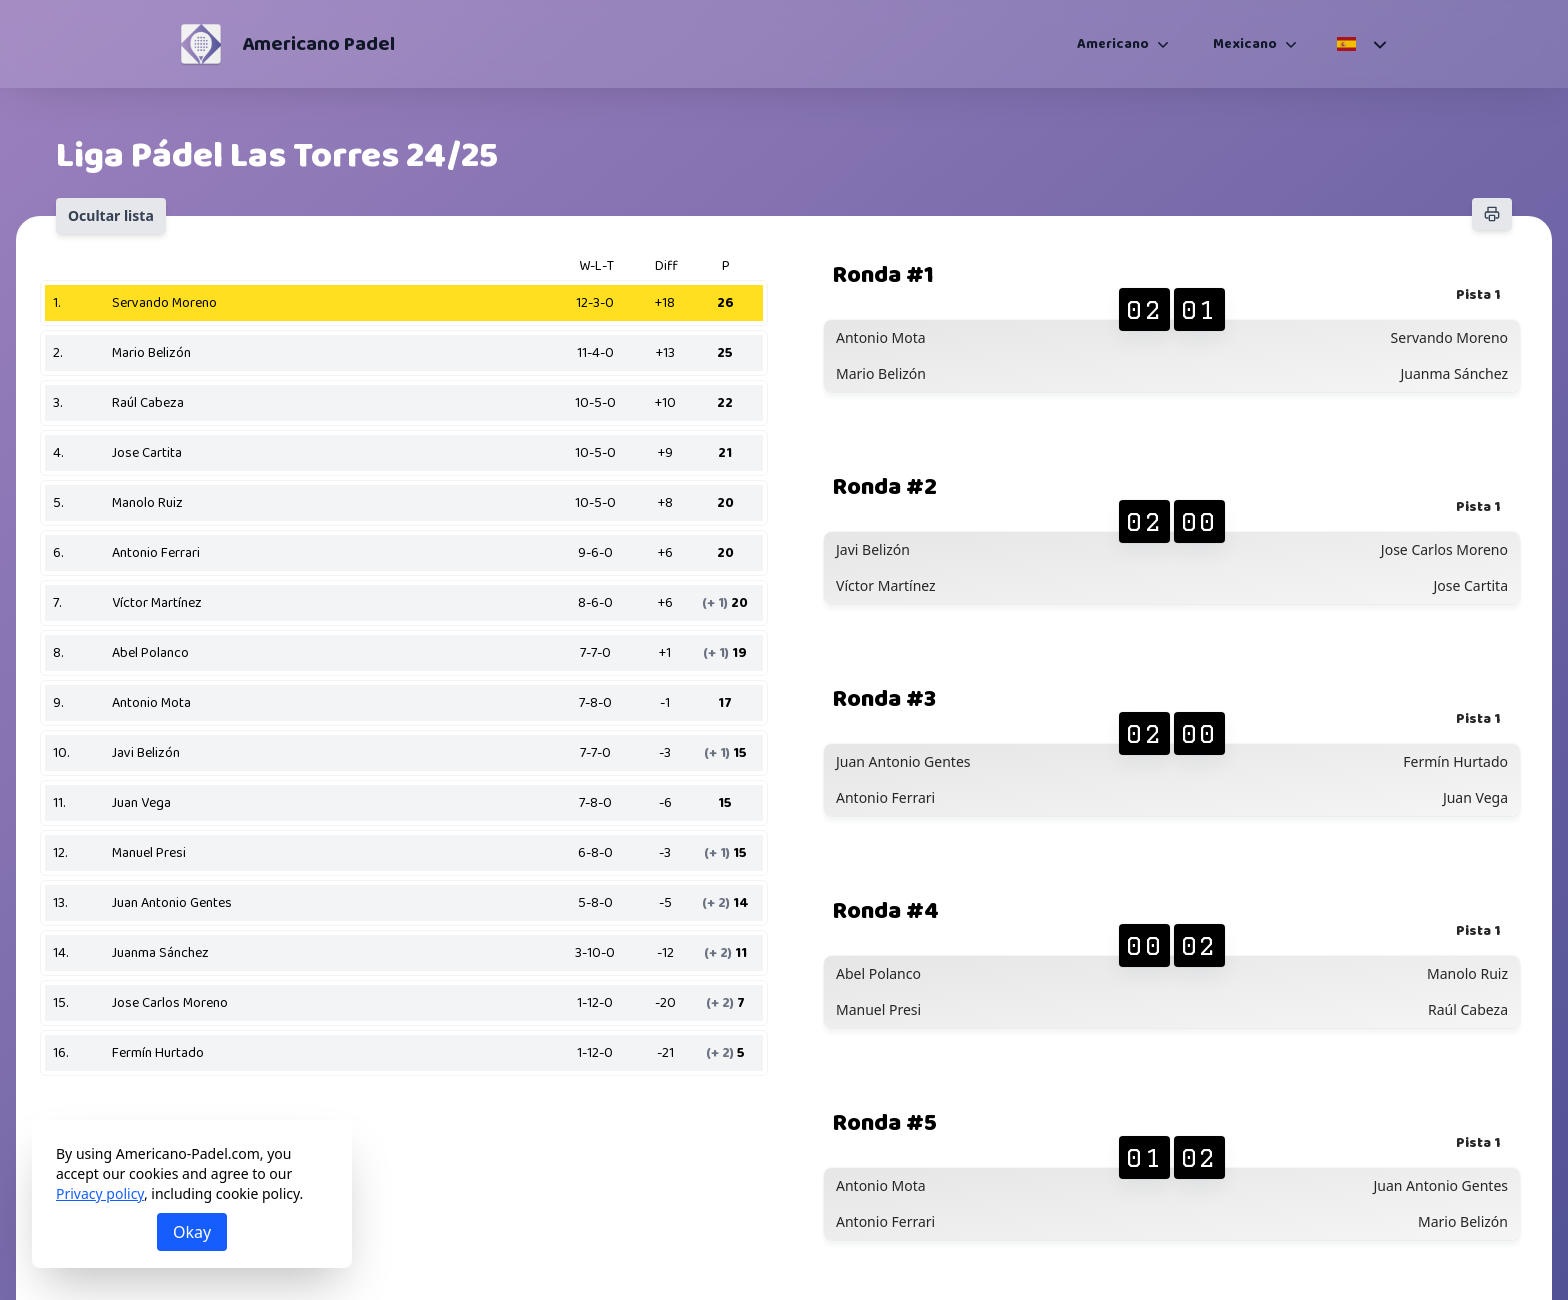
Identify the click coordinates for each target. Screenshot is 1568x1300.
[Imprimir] (1492, 214)
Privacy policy (100, 1193)
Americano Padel (318, 44)
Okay (192, 1232)
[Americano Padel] (201, 44)
